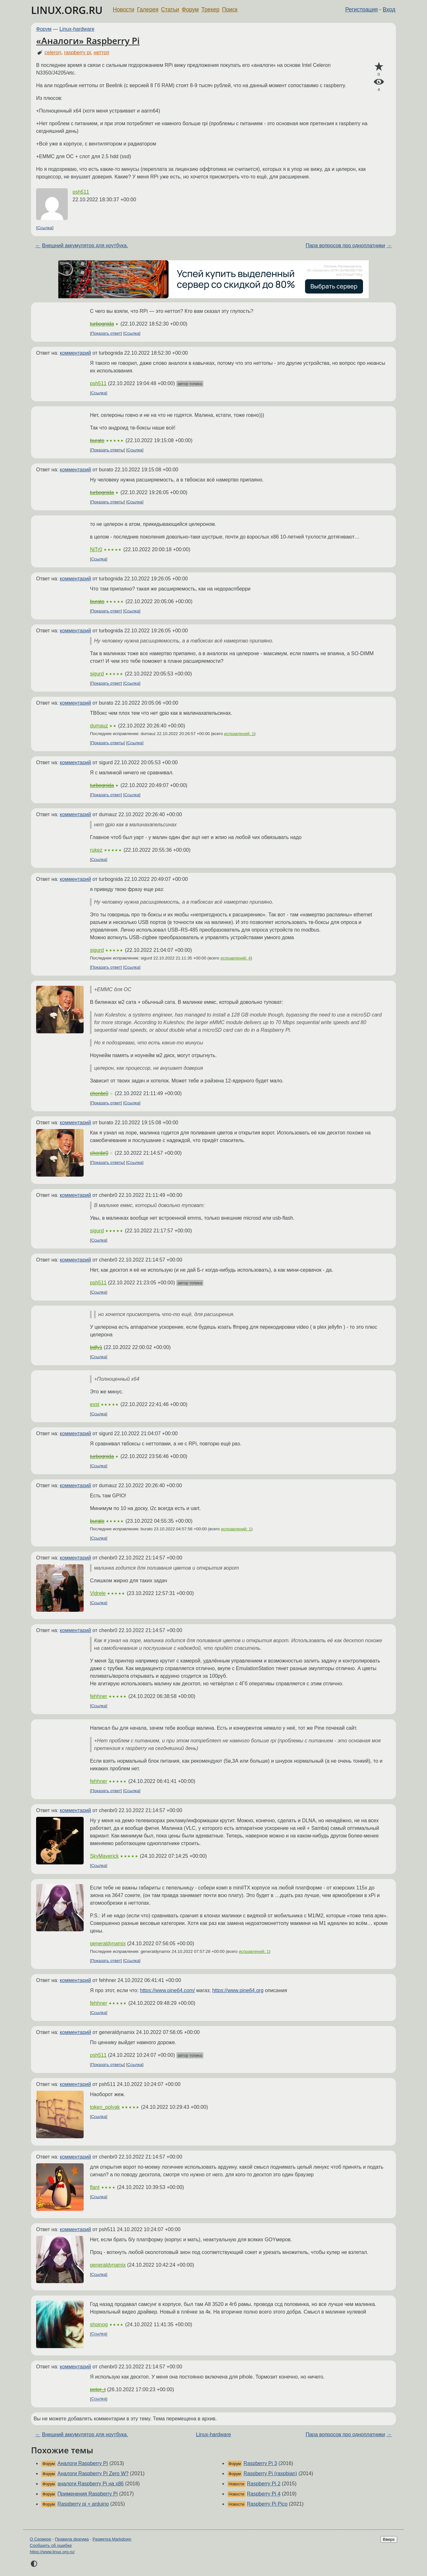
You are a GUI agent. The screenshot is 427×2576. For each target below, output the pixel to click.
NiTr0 (96, 549)
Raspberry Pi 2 (264, 2483)
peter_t (98, 2389)
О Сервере (40, 2539)
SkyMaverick (104, 1856)
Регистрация (361, 9)
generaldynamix (108, 1943)
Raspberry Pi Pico (267, 2504)
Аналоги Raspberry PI (82, 2463)
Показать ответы (107, 450)
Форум (190, 9)
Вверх (389, 2539)
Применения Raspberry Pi (87, 2493)
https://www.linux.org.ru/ (52, 2551)
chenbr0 (99, 1093)
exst (94, 1404)
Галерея (147, 9)
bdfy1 (96, 1347)
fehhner (98, 1696)
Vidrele (98, 1593)
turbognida (102, 323)
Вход (389, 9)
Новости (123, 9)
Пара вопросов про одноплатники (345, 245)
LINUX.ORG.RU (67, 10)
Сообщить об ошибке (51, 2545)
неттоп (101, 52)
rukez (96, 850)
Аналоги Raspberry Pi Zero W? (92, 2473)
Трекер (210, 9)
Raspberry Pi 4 (264, 2493)
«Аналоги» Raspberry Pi (88, 41)
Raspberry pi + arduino (83, 2504)
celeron (53, 52)
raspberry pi (77, 52)
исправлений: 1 (239, 733)
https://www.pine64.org (238, 1990)
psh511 (81, 192)
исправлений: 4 (235, 958)
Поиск (230, 9)
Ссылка (44, 227)
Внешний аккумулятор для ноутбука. (85, 245)
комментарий (75, 353)
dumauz (99, 725)
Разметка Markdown (111, 2539)
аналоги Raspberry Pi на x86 (90, 2483)
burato (97, 440)
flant (94, 2187)
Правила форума (72, 2539)
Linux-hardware (77, 29)
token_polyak (105, 2107)
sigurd (97, 673)
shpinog (99, 2324)
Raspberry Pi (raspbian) (270, 2473)
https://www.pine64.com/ (167, 1990)
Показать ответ (106, 333)
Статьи (170, 9)
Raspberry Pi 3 (260, 2463)
